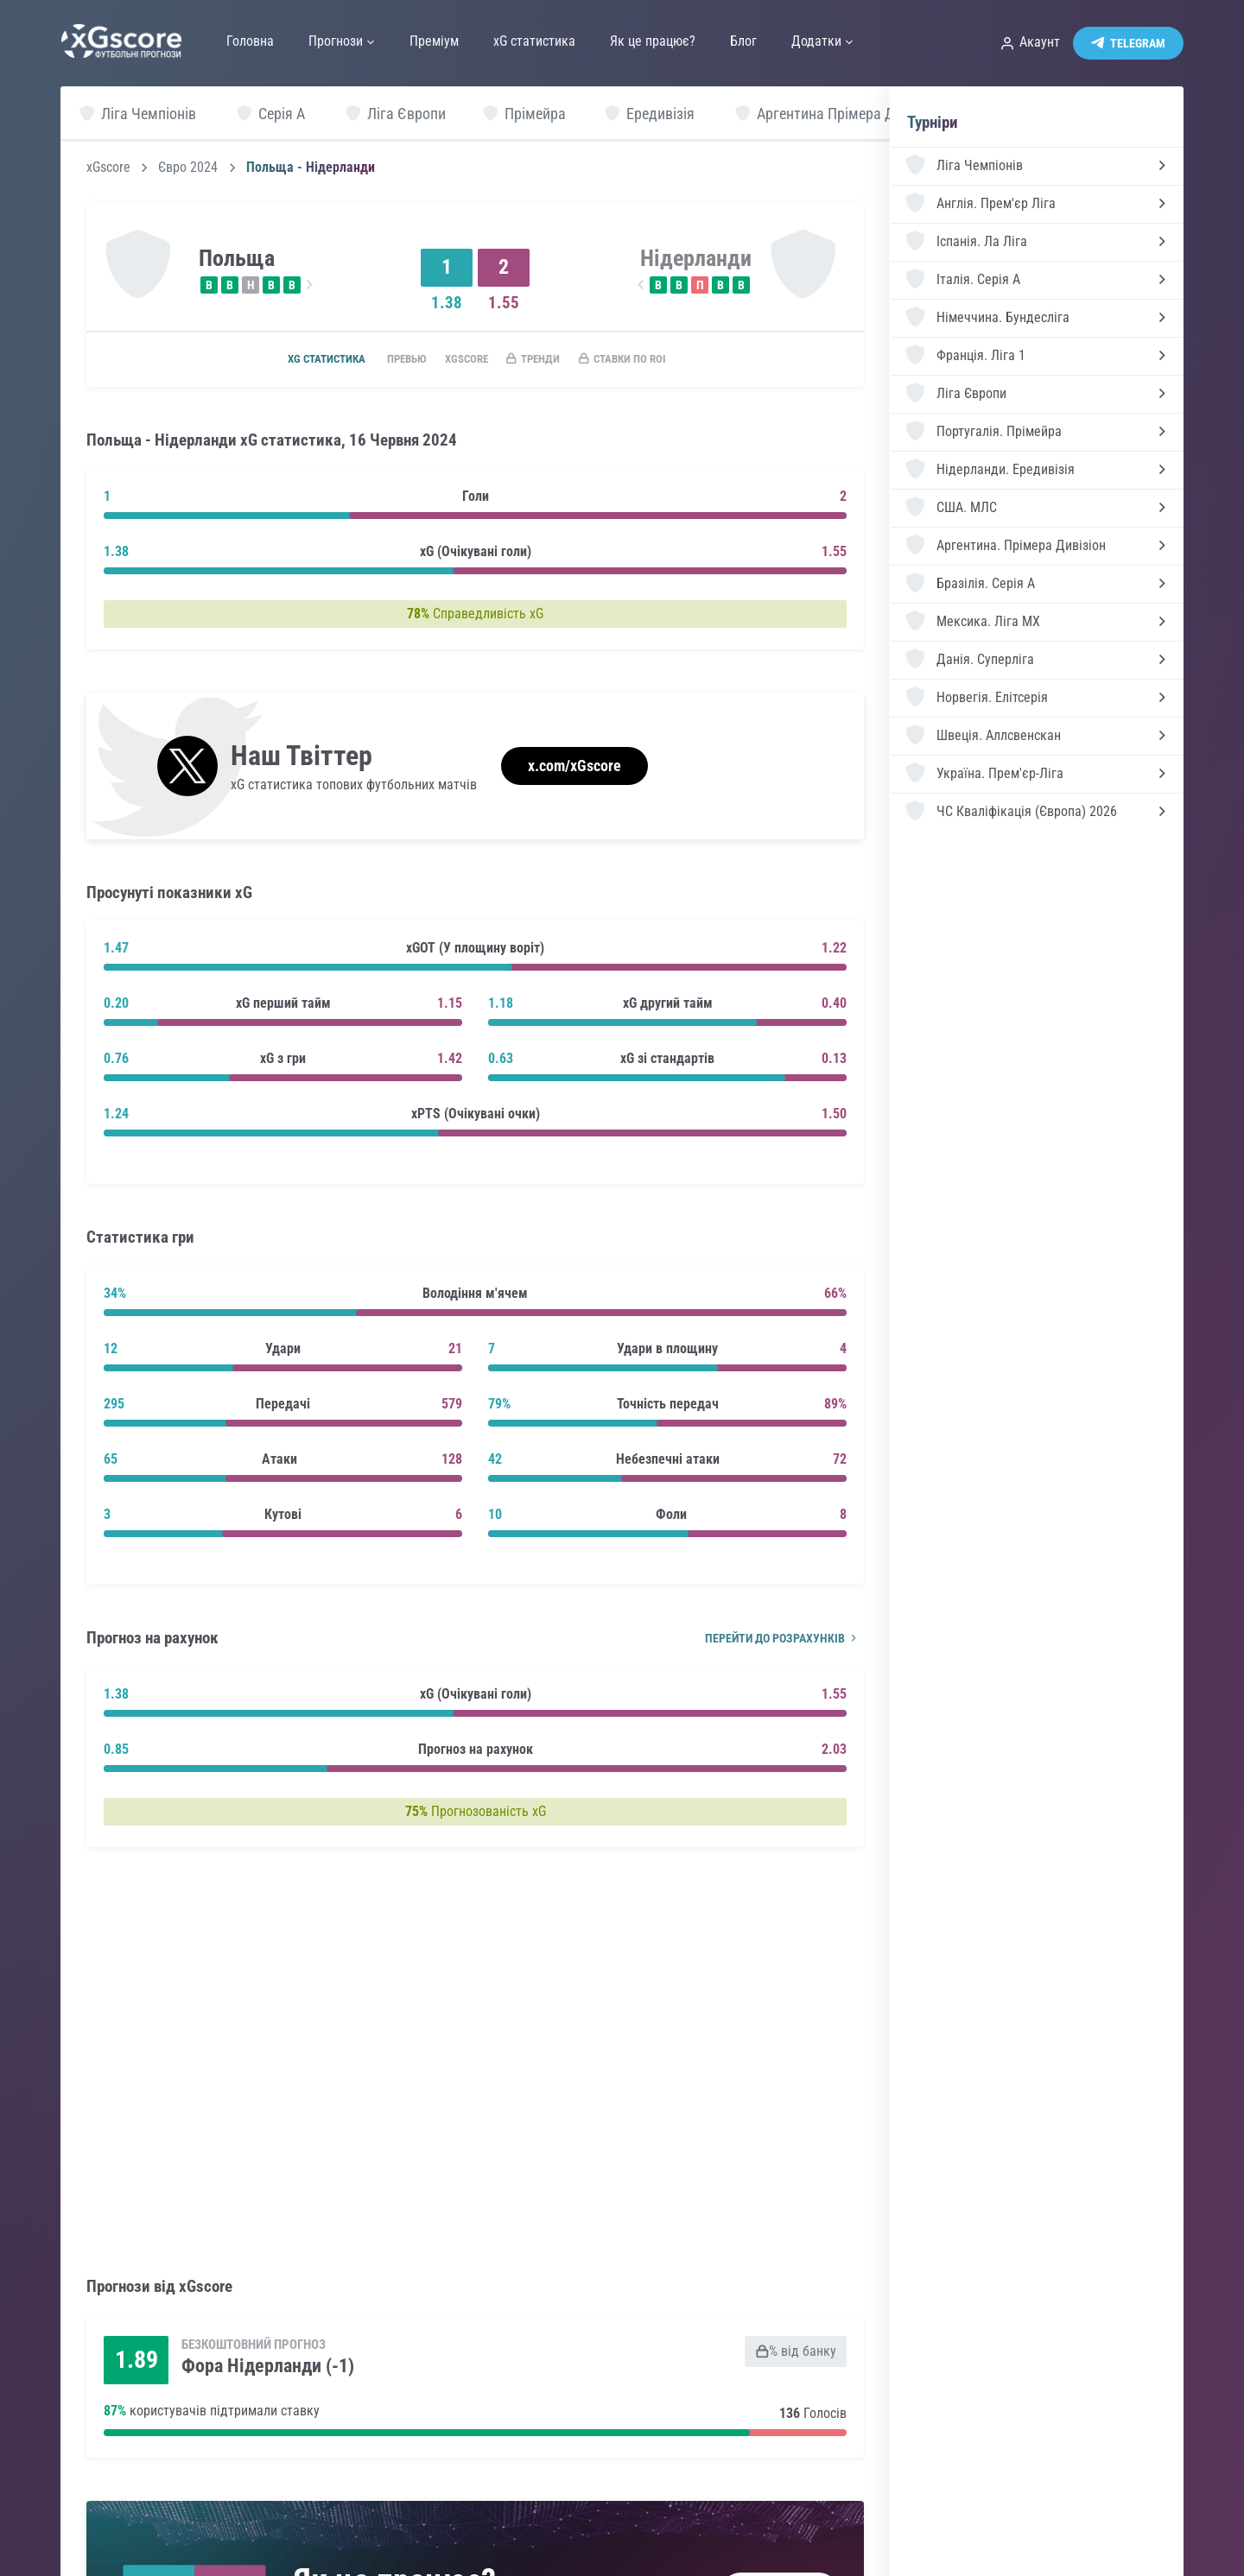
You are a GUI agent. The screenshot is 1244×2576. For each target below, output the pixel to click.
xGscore (108, 167)
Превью (391, 360)
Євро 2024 (188, 167)
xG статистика (301, 360)
